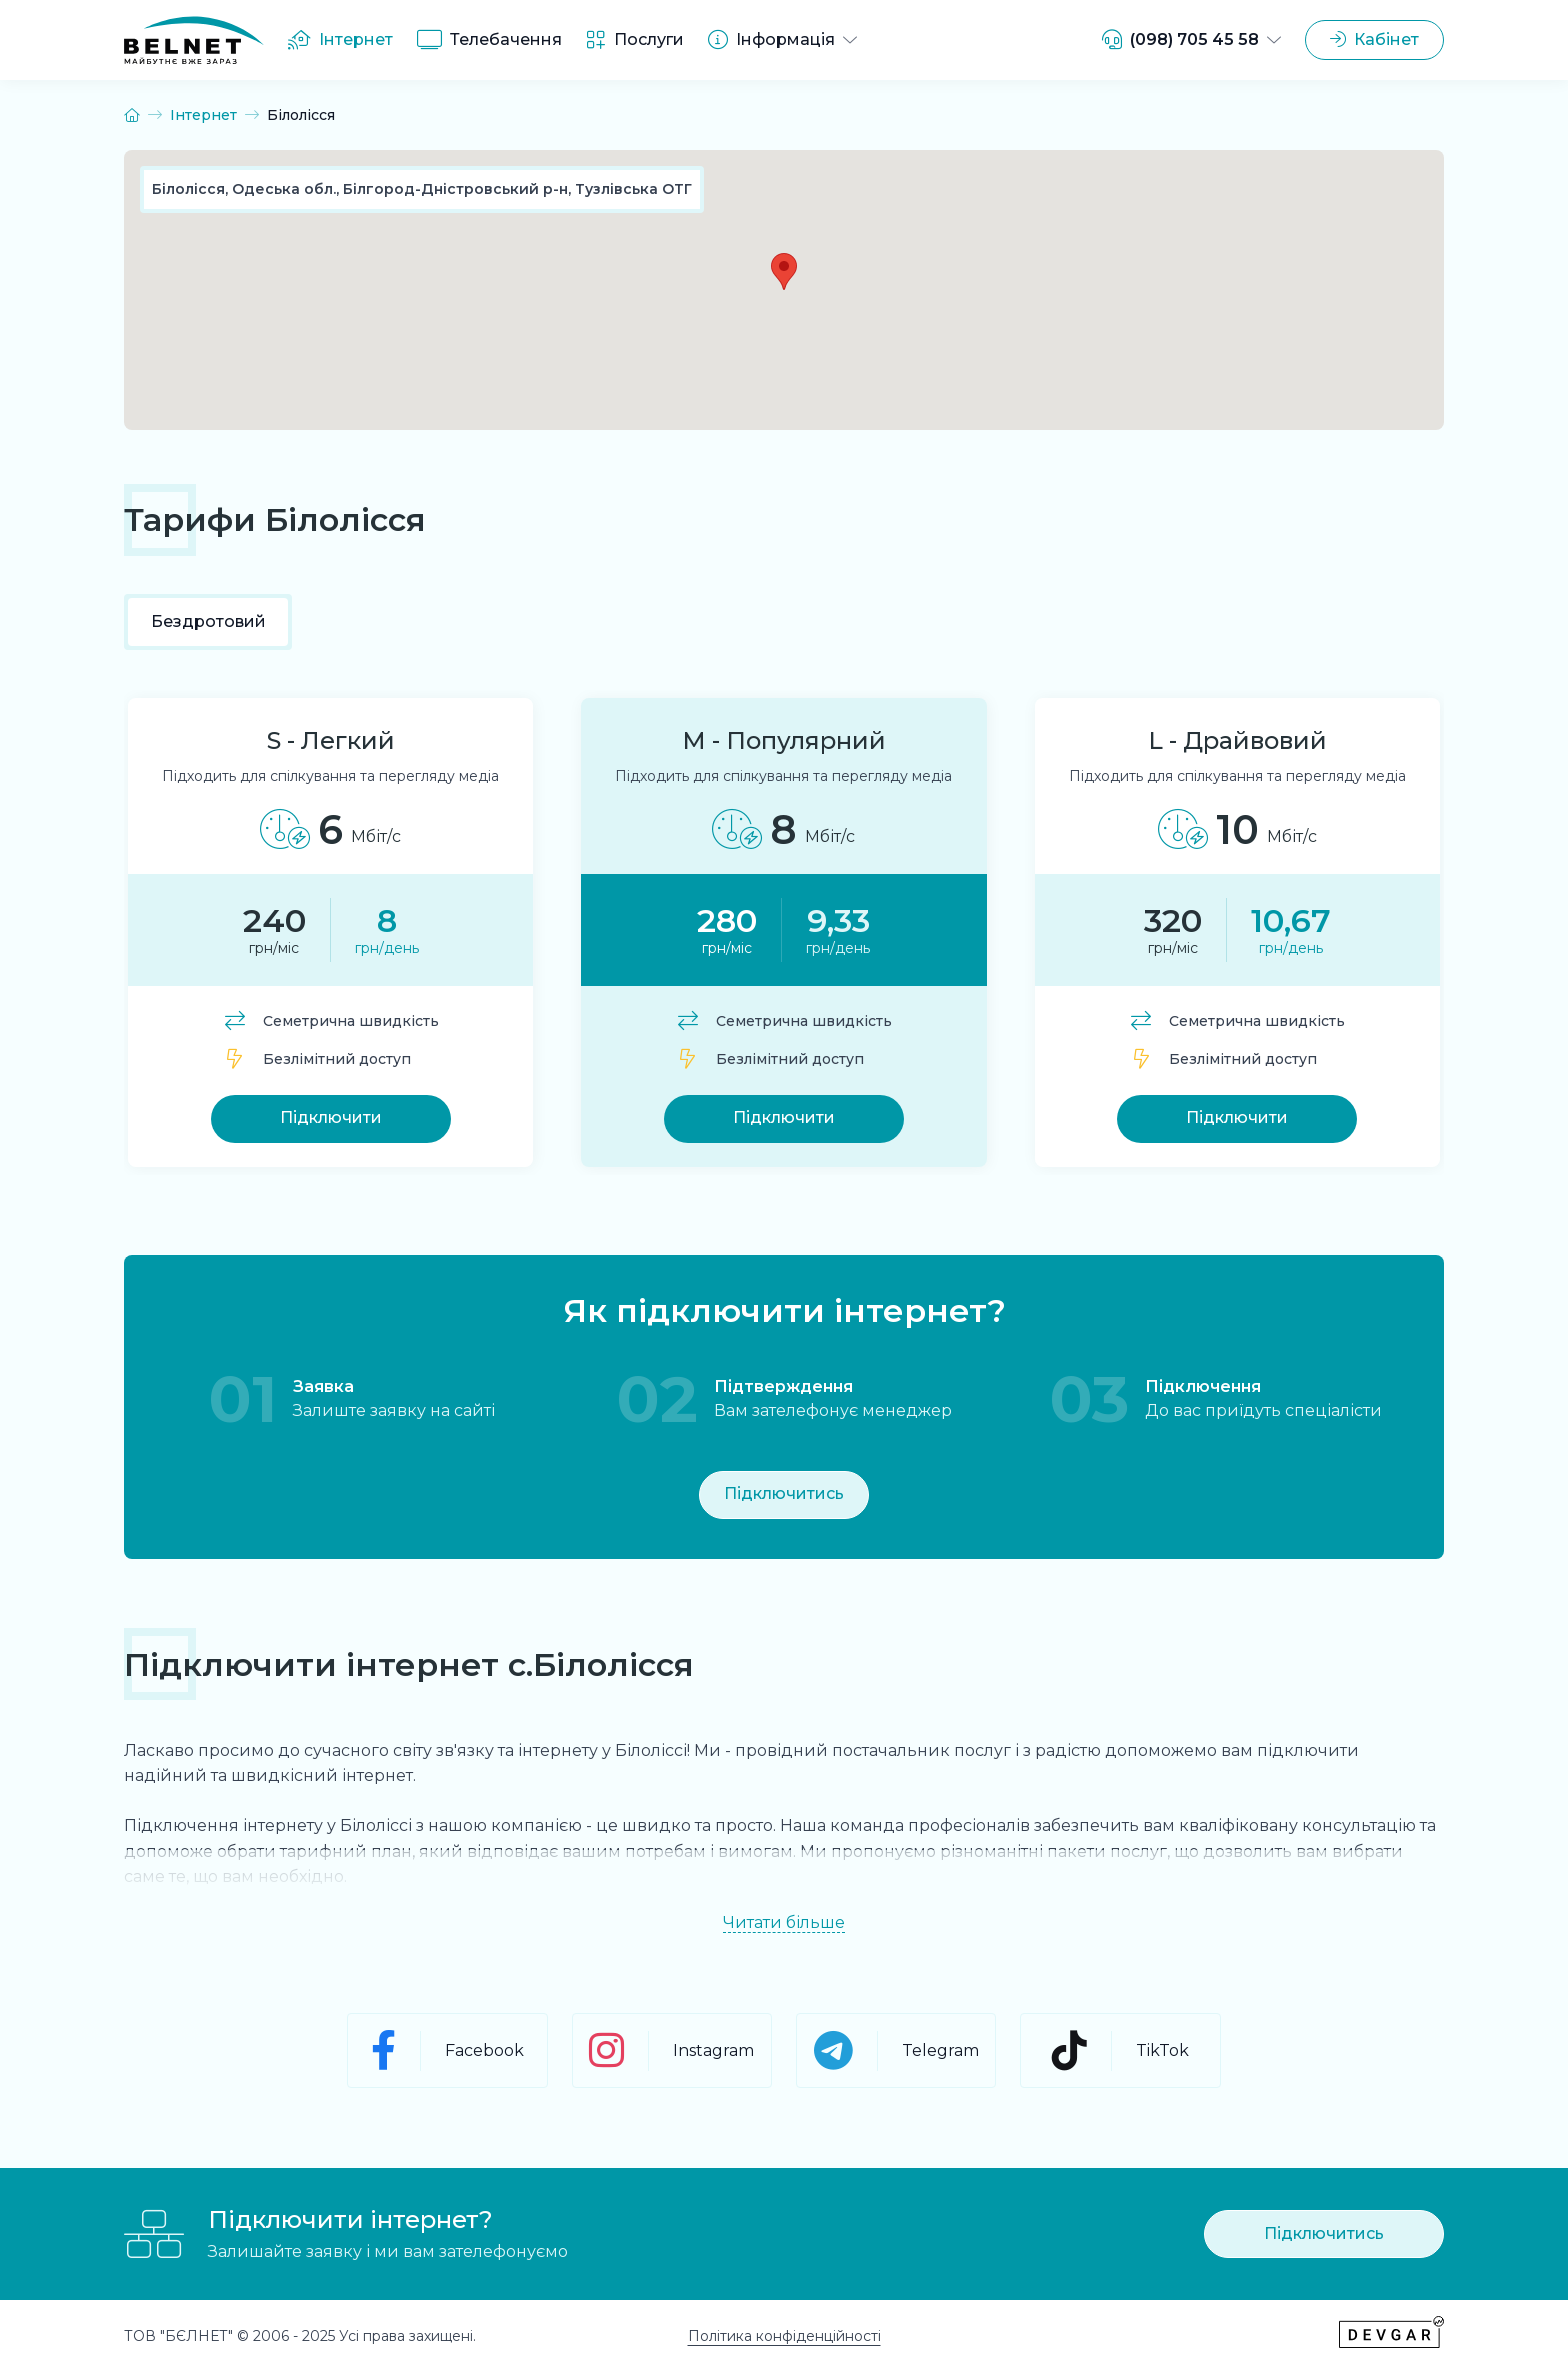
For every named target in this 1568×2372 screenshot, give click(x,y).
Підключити (331, 1117)
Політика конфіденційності (784, 2336)
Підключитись (784, 1493)
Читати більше (784, 1923)
